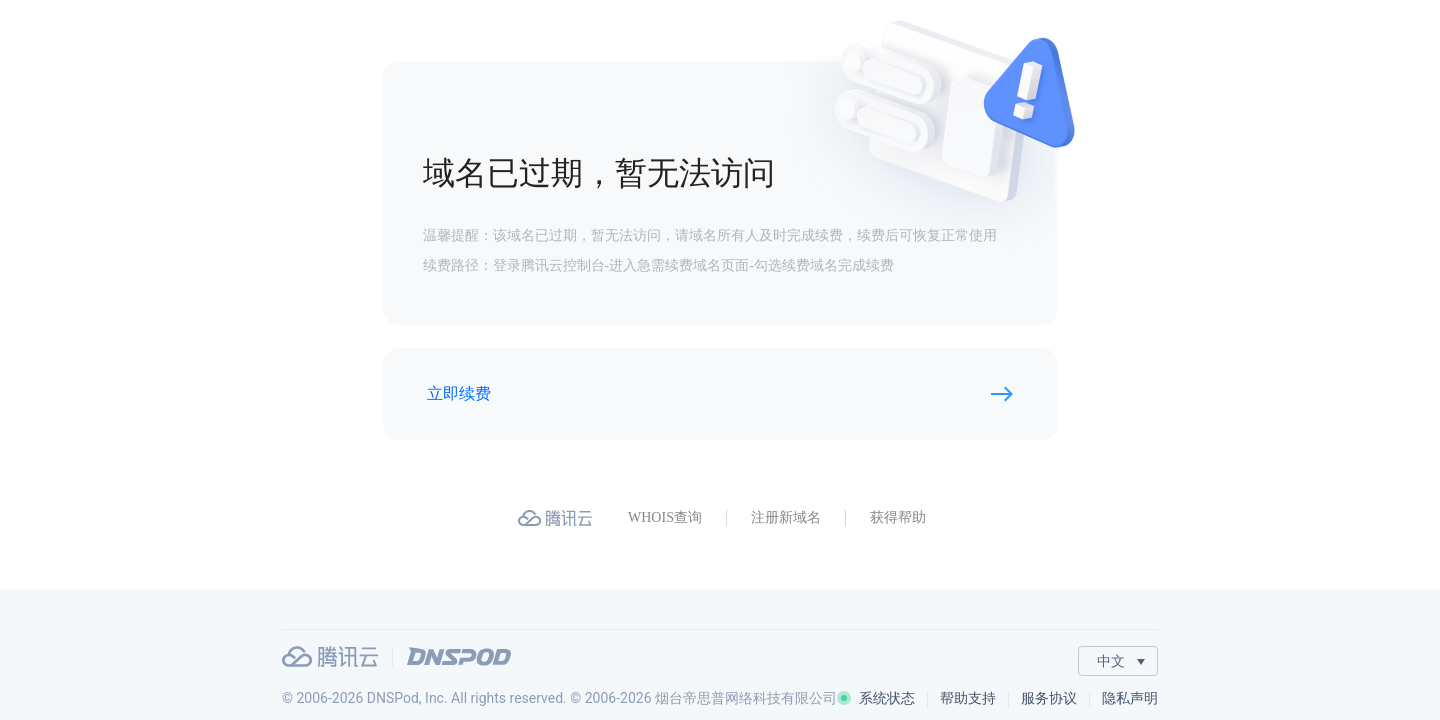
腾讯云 (330, 656)
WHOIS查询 (665, 517)
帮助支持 (968, 698)
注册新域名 (786, 517)
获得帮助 (898, 517)
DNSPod (459, 656)
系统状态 (876, 698)
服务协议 (1049, 698)
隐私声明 (1130, 698)
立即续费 (459, 393)
